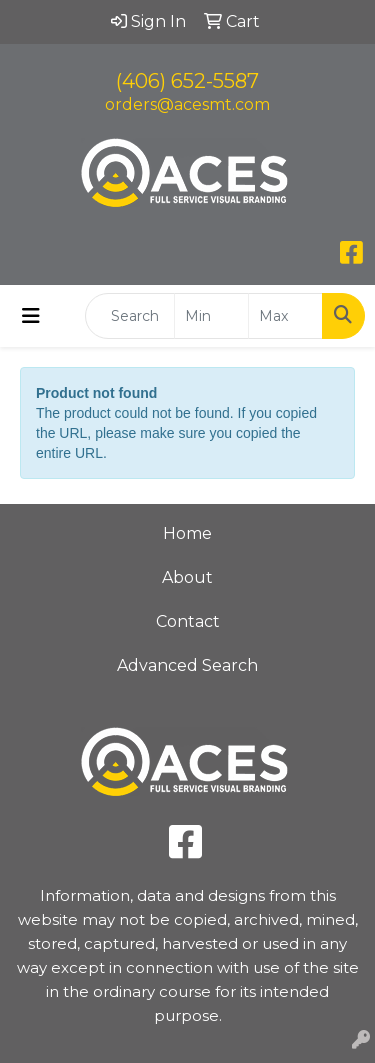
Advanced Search (187, 665)
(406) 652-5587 (187, 81)
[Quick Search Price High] (285, 316)
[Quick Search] (130, 316)
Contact (188, 621)
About (187, 577)
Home (187, 533)
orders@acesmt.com (187, 104)
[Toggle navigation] (31, 316)
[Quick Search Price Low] (211, 316)
